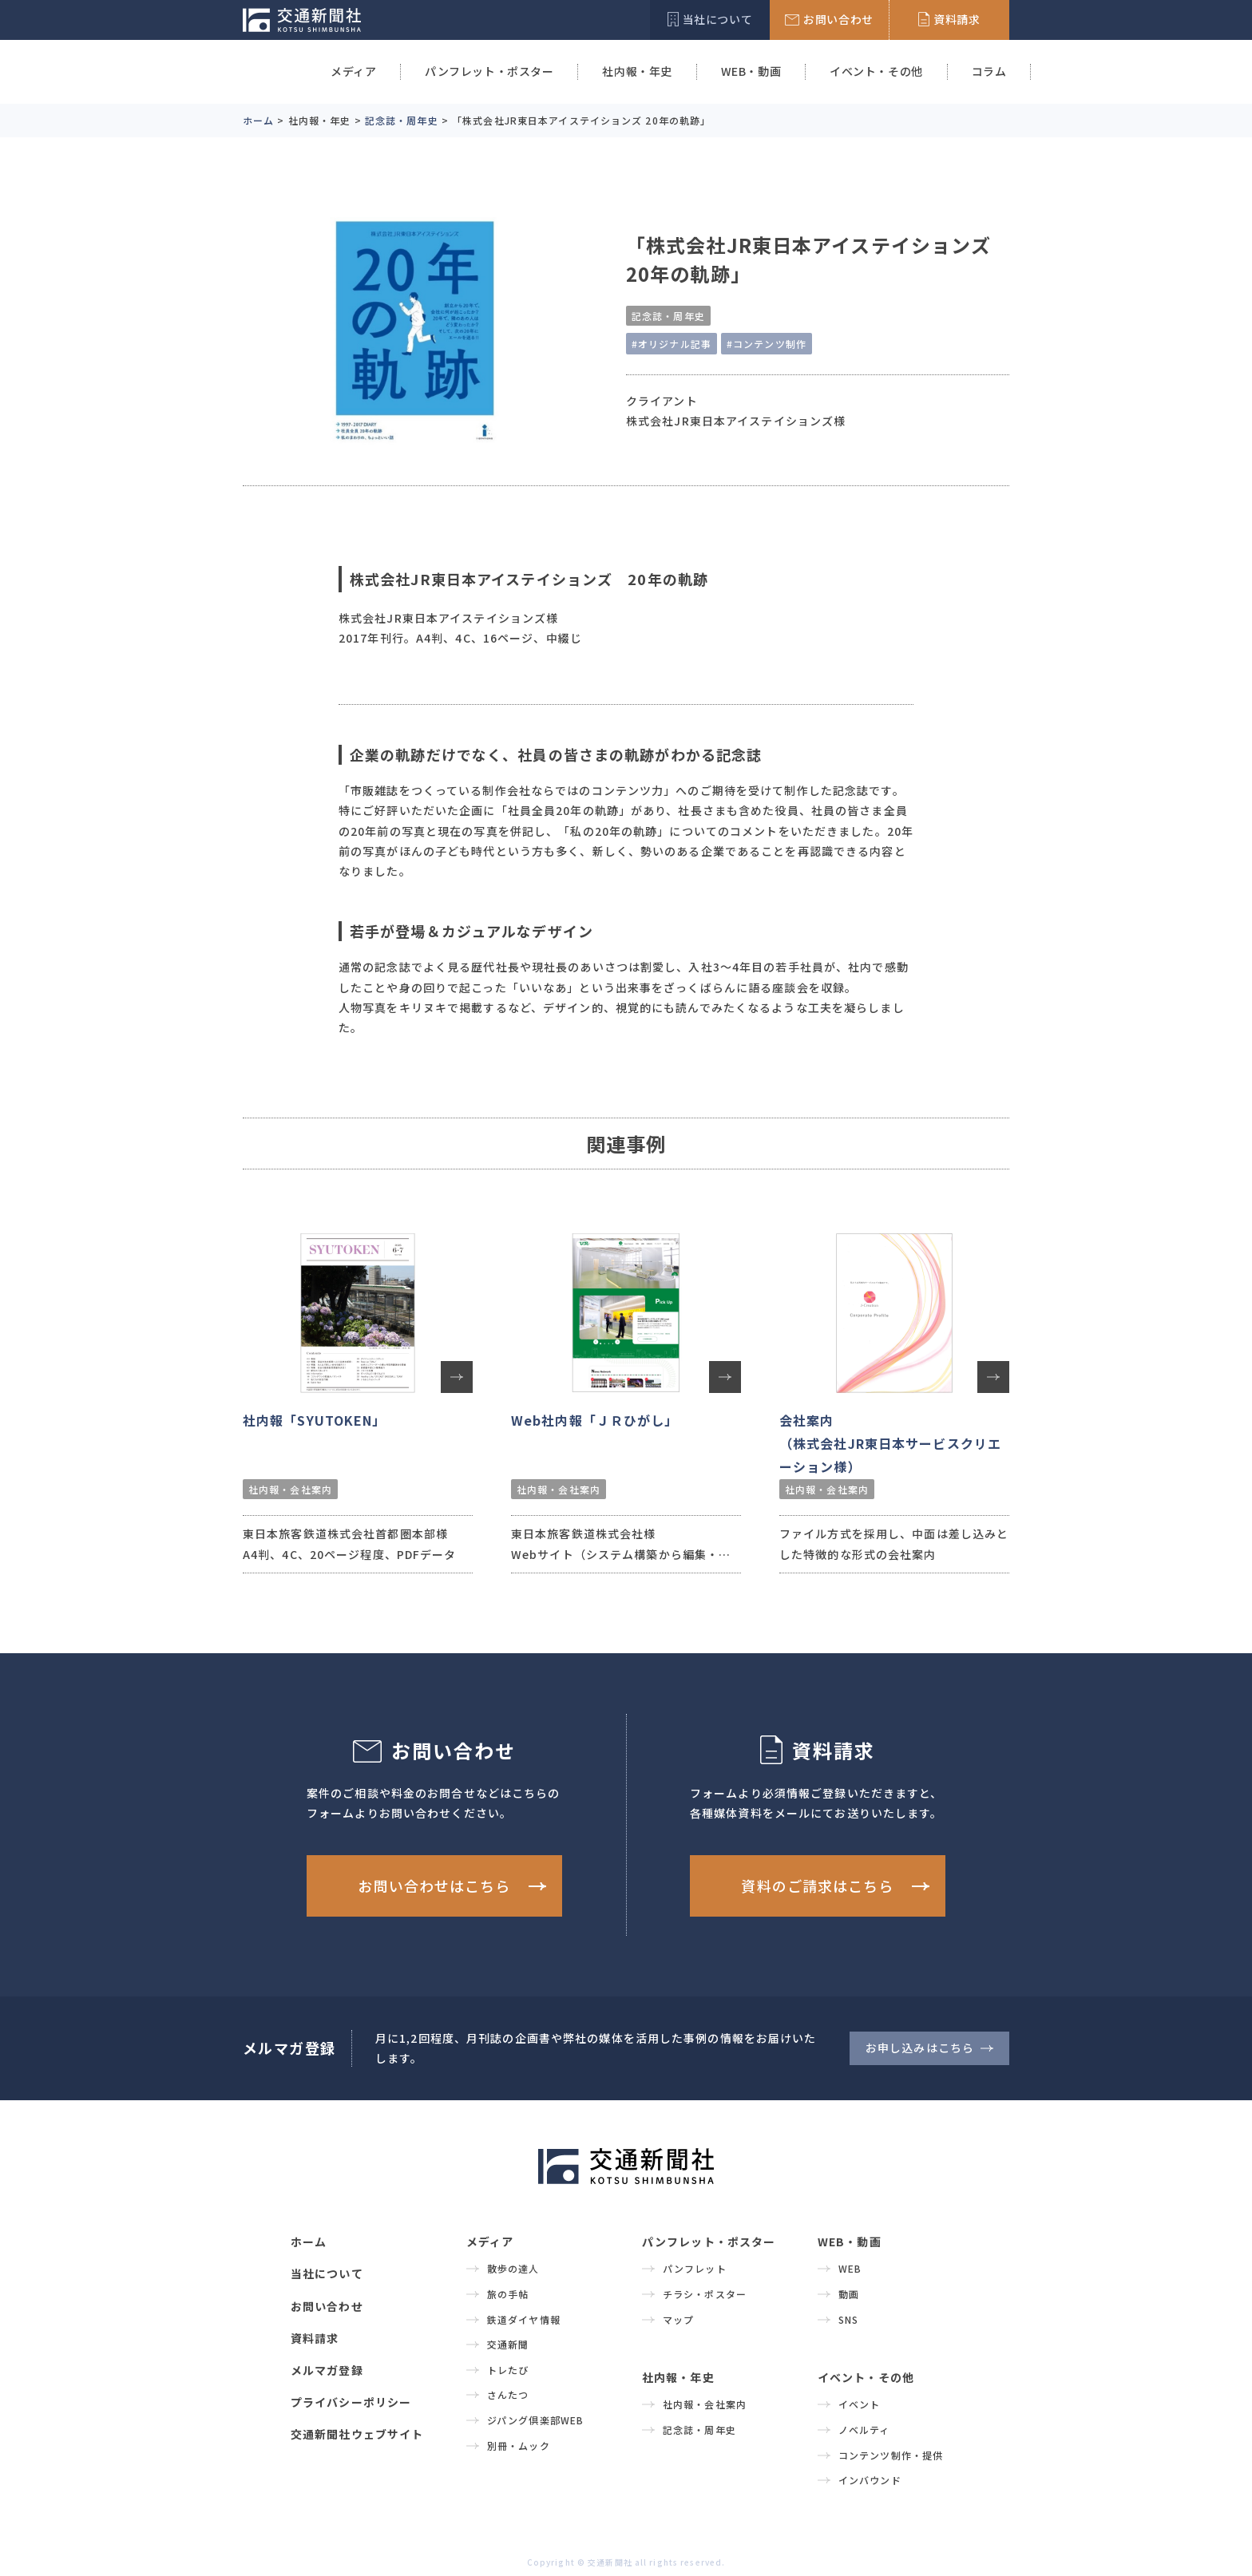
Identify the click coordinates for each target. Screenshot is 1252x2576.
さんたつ (508, 2394)
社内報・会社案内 (290, 1489)
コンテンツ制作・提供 (890, 2455)
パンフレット (695, 2268)
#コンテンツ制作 (766, 343)
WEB (850, 2268)
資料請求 (315, 2338)
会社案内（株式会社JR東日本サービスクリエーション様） (890, 1443)
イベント (859, 2404)
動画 (848, 2294)
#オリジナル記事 (671, 343)
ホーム (309, 2242)
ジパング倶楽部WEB (535, 2420)
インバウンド (869, 2480)
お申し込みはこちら (920, 2048)
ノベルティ (864, 2429)
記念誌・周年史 (668, 315)
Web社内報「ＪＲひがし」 (595, 1420)
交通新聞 (508, 2344)
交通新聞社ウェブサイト (357, 2434)
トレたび (508, 2369)
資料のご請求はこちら (817, 1885)
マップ (678, 2319)
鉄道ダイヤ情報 (524, 2319)
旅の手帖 (508, 2294)
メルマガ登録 (327, 2370)
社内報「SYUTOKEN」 (314, 1420)
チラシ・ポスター (705, 2294)
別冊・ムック (518, 2445)
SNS (848, 2319)
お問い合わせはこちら (434, 1885)
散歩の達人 (513, 2268)
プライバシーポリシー (351, 2402)
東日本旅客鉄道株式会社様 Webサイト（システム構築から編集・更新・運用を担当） (621, 1553)
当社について (327, 2273)
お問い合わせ (327, 2306)
